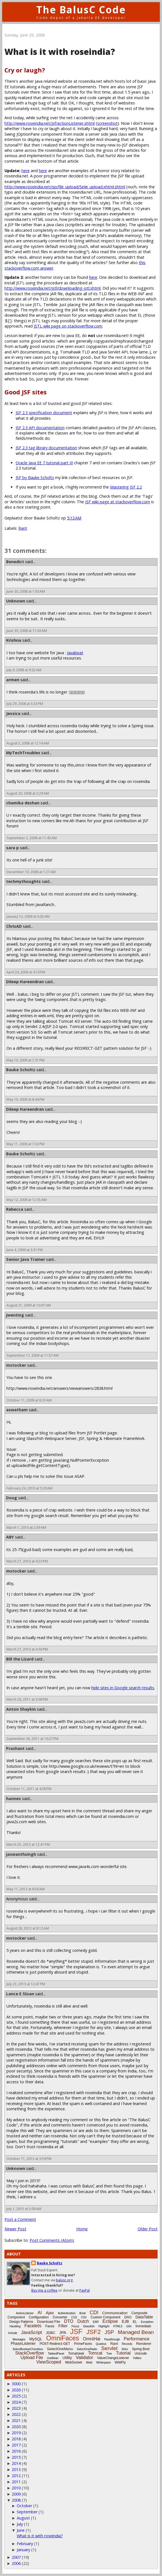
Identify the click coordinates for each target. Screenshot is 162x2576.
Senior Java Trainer (25, 1259)
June (21, 2530)
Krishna (13, 640)
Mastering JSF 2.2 (126, 487)
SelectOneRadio (87, 2349)
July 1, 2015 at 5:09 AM (23, 2208)
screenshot (107, 123)
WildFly (120, 2362)
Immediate (143, 2326)
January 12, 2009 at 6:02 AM (28, 916)
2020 (16, 2426)
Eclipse (110, 2321)
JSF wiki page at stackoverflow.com (117, 501)
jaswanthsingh (21, 1854)
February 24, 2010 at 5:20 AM (29, 1488)
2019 (16, 2432)
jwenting (15, 1315)
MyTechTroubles (23, 752)
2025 (16, 2396)
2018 (16, 2438)
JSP (109, 2332)
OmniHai (91, 2338)
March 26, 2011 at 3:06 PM (27, 1699)
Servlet (109, 2348)
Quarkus (101, 2343)
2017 (16, 2445)
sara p (12, 847)
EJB (125, 2321)
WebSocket (73, 2362)
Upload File (31, 2357)
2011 (16, 2481)
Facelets (32, 2325)
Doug (11, 1497)
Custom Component (105, 2317)
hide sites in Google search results (122, 1687)
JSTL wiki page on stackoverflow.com (68, 326)
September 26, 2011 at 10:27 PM (32, 1738)
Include (12, 2333)
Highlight (103, 2326)
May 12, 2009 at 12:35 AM (26, 1199)
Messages (19, 2339)
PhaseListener (23, 2343)
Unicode (141, 2353)
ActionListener (25, 2313)
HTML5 (117, 2326)
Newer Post (15, 2228)
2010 (16, 2487)
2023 (16, 2408)
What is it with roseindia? (40, 2535)
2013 (16, 2469)
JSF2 (93, 2331)
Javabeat (75, 652)
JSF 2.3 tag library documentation (46, 447)
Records (127, 2343)
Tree (109, 2353)
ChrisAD (14, 926)
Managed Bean (136, 2332)
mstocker (16, 1365)
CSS (74, 2317)
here (26, 170)
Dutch (83, 2321)
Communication (114, 2313)
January (23, 2549)
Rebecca (14, 1209)
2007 (16, 2557)
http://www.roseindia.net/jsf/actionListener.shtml (49, 123)
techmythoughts (23, 881)
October (24, 2505)
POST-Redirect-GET (55, 2344)
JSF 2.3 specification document (44, 412)
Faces (49, 2326)
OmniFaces (62, 2338)
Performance (136, 2338)
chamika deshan (22, 802)
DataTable (144, 2317)
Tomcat (95, 2353)
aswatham (17, 1409)
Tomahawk (76, 2353)
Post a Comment (20, 2219)
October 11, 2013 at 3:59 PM (28, 2158)
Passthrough (112, 2339)
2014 (16, 2463)
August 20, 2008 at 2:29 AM (27, 793)
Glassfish (88, 2326)
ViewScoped (48, 2362)
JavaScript (31, 2332)
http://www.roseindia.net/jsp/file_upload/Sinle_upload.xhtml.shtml (64, 186)
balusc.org (64, 2280)
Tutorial (123, 2353)
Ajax (50, 2312)
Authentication (66, 2313)
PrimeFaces (83, 2344)
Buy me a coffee (44, 2290)
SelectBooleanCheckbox (28, 2349)
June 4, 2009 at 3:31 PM (24, 1249)
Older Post (148, 2228)
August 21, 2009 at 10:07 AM (28, 1305)
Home (82, 2228)
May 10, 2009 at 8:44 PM (25, 1099)
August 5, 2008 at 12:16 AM (27, 743)
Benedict (15, 561)
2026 (16, 2389)
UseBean (52, 2358)
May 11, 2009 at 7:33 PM (25, 1144)
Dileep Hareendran (25, 981)
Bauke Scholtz (20, 1069)
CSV (84, 2317)
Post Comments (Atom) (52, 2240)
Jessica (13, 713)
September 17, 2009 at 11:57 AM (32, 1355)
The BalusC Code (81, 9)
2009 (16, 2494)
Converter (60, 2317)
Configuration (39, 2317)
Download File (48, 2321)
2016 (16, 2451)
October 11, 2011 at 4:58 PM (28, 1788)
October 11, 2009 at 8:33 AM (29, 1400)
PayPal (84, 2290)
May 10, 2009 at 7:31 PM (25, 1060)
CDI (94, 2312)
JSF (76, 2331)
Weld (89, 2362)
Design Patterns (21, 2322)
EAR (96, 2321)
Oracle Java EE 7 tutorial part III (44, 462)
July (20, 2524)
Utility (67, 2357)
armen (12, 679)
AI (40, 2312)
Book (82, 2313)
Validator (84, 2357)
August (23, 2518)
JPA (62, 2332)
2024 (16, 2402)
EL (135, 2322)
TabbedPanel (56, 2353)
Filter (63, 2325)
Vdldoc (137, 2358)
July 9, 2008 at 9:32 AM (23, 670)
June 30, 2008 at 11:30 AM (26, 630)
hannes (13, 1798)
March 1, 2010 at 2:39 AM (26, 1527)
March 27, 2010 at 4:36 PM (27, 1649)
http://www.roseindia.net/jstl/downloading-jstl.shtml (52, 288)
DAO (128, 2317)
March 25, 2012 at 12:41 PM (28, 1844)
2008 (16, 2500)
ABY (10, 1537)
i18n (129, 2326)
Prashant (15, 1748)
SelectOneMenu (60, 2349)
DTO (68, 2321)
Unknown (15, 601)
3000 (16, 2383)
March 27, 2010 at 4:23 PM (27, 1561)
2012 (16, 2475)
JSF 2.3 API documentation (40, 427)
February (25, 2543)
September (27, 2511)
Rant (22, 528)
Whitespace (103, 2362)
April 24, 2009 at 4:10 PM (25, 972)
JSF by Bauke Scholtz (35, 477)
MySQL (35, 2339)
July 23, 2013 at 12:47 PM (25, 1984)
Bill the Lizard (20, 1659)
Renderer (143, 2343)
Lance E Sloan (20, 1993)
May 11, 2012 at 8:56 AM (25, 1889)
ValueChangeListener (113, 2358)
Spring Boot (140, 2349)
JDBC (50, 2333)
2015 (16, 2457)
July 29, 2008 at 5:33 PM (24, 703)
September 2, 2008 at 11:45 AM (31, 838)
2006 (16, 2563)
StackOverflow (29, 2353)
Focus (75, 2326)
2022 (16, 2414)
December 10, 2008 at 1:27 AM (31, 872)
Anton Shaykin (21, 1709)
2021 (16, 2420)
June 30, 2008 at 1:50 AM (25, 591)
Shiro (125, 2349)
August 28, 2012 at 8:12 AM (27, 1928)
